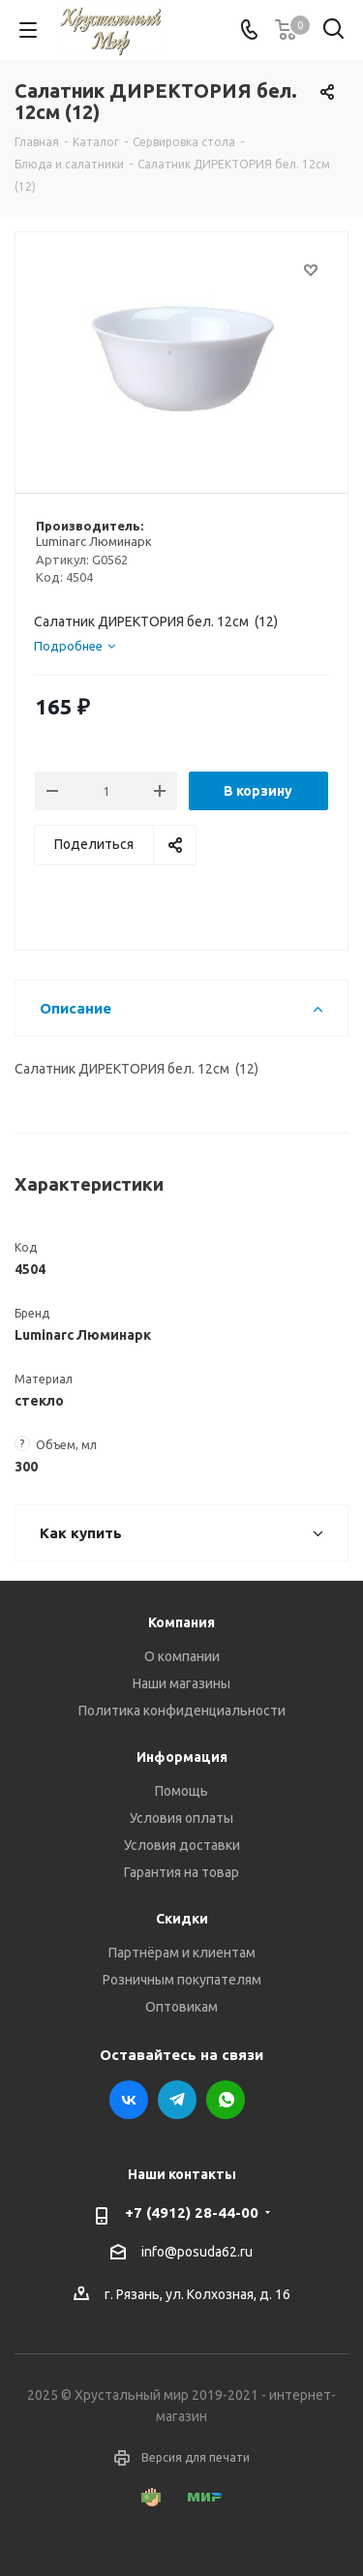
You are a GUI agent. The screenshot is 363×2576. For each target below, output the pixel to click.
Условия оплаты (181, 1818)
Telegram (177, 2099)
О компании (182, 1656)
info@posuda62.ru (197, 2251)
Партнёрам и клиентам (182, 1952)
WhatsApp (225, 2099)
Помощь (181, 1791)
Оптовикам (181, 2007)
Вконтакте (128, 2099)
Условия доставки (182, 1845)
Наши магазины (181, 1683)
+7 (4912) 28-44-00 (191, 2212)
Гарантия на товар (181, 1872)
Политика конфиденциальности (182, 1710)
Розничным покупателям (182, 1979)
